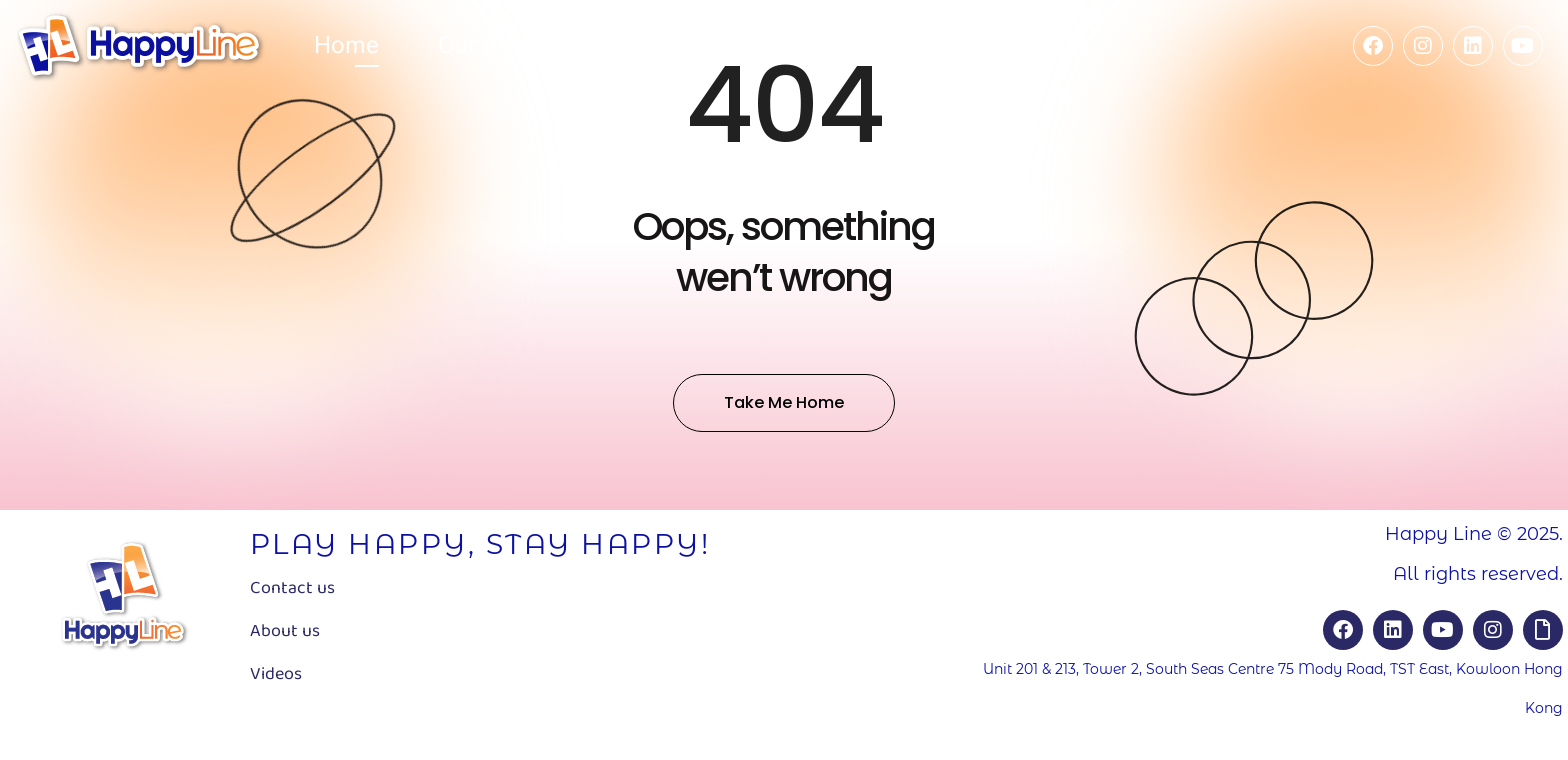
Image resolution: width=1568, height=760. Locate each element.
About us (285, 631)
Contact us (292, 588)
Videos (276, 674)
